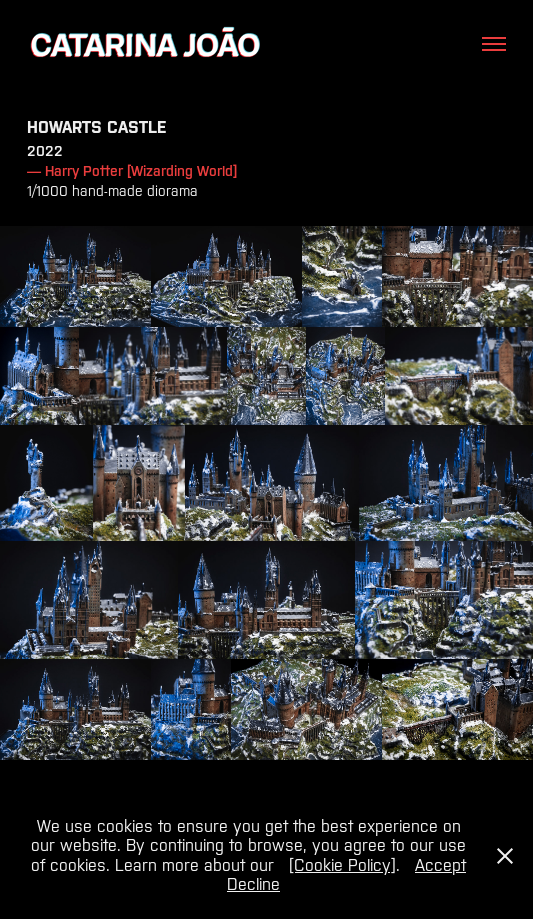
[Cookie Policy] (342, 865)
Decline (253, 884)
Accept (440, 865)
